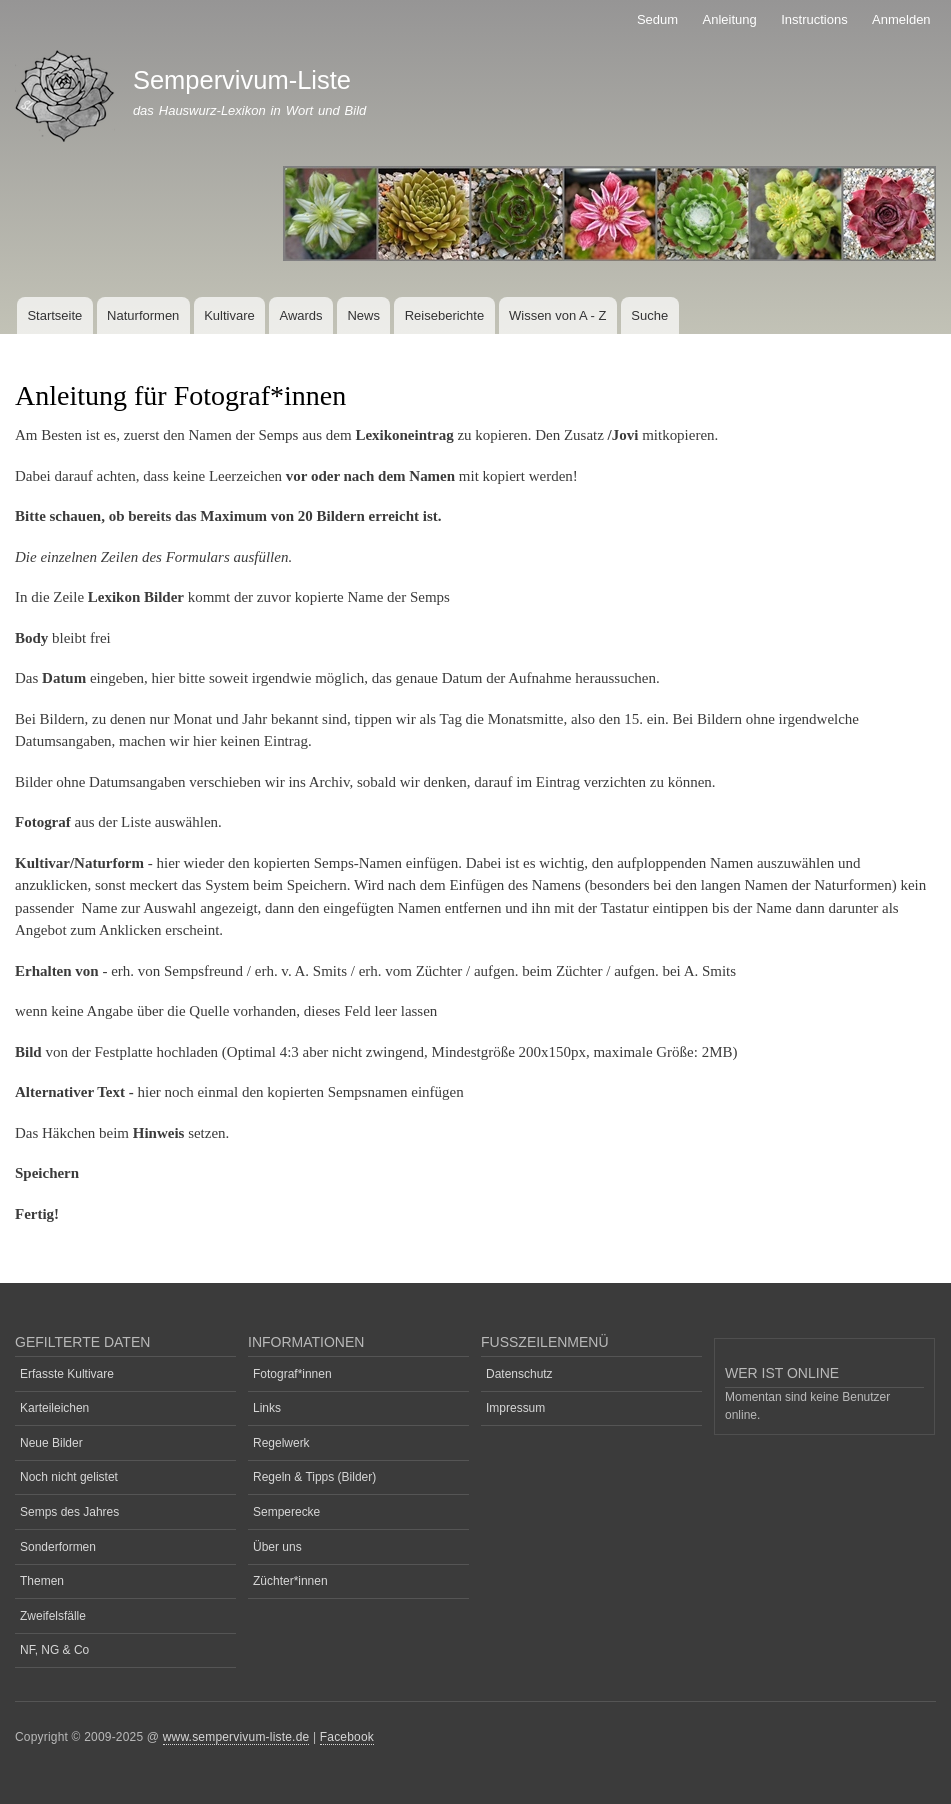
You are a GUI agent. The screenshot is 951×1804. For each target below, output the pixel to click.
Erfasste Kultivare (67, 1374)
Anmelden (901, 19)
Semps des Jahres (69, 1512)
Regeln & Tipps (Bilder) (314, 1477)
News (363, 315)
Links (267, 1408)
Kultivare (229, 315)
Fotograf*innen (292, 1374)
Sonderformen (58, 1547)
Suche (649, 315)
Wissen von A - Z (558, 315)
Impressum (515, 1408)
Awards (300, 315)
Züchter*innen (290, 1581)
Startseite (54, 315)
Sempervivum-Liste (242, 80)
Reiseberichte (445, 315)
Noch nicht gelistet (69, 1477)
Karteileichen (54, 1408)
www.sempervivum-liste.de (236, 1737)
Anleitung (730, 19)
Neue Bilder (51, 1443)
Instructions (814, 19)
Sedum (657, 19)
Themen (42, 1581)
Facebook (347, 1737)
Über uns (277, 1547)
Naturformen (143, 315)
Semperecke (286, 1512)
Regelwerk (281, 1443)
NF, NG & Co (54, 1650)
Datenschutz (519, 1374)
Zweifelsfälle (53, 1616)
